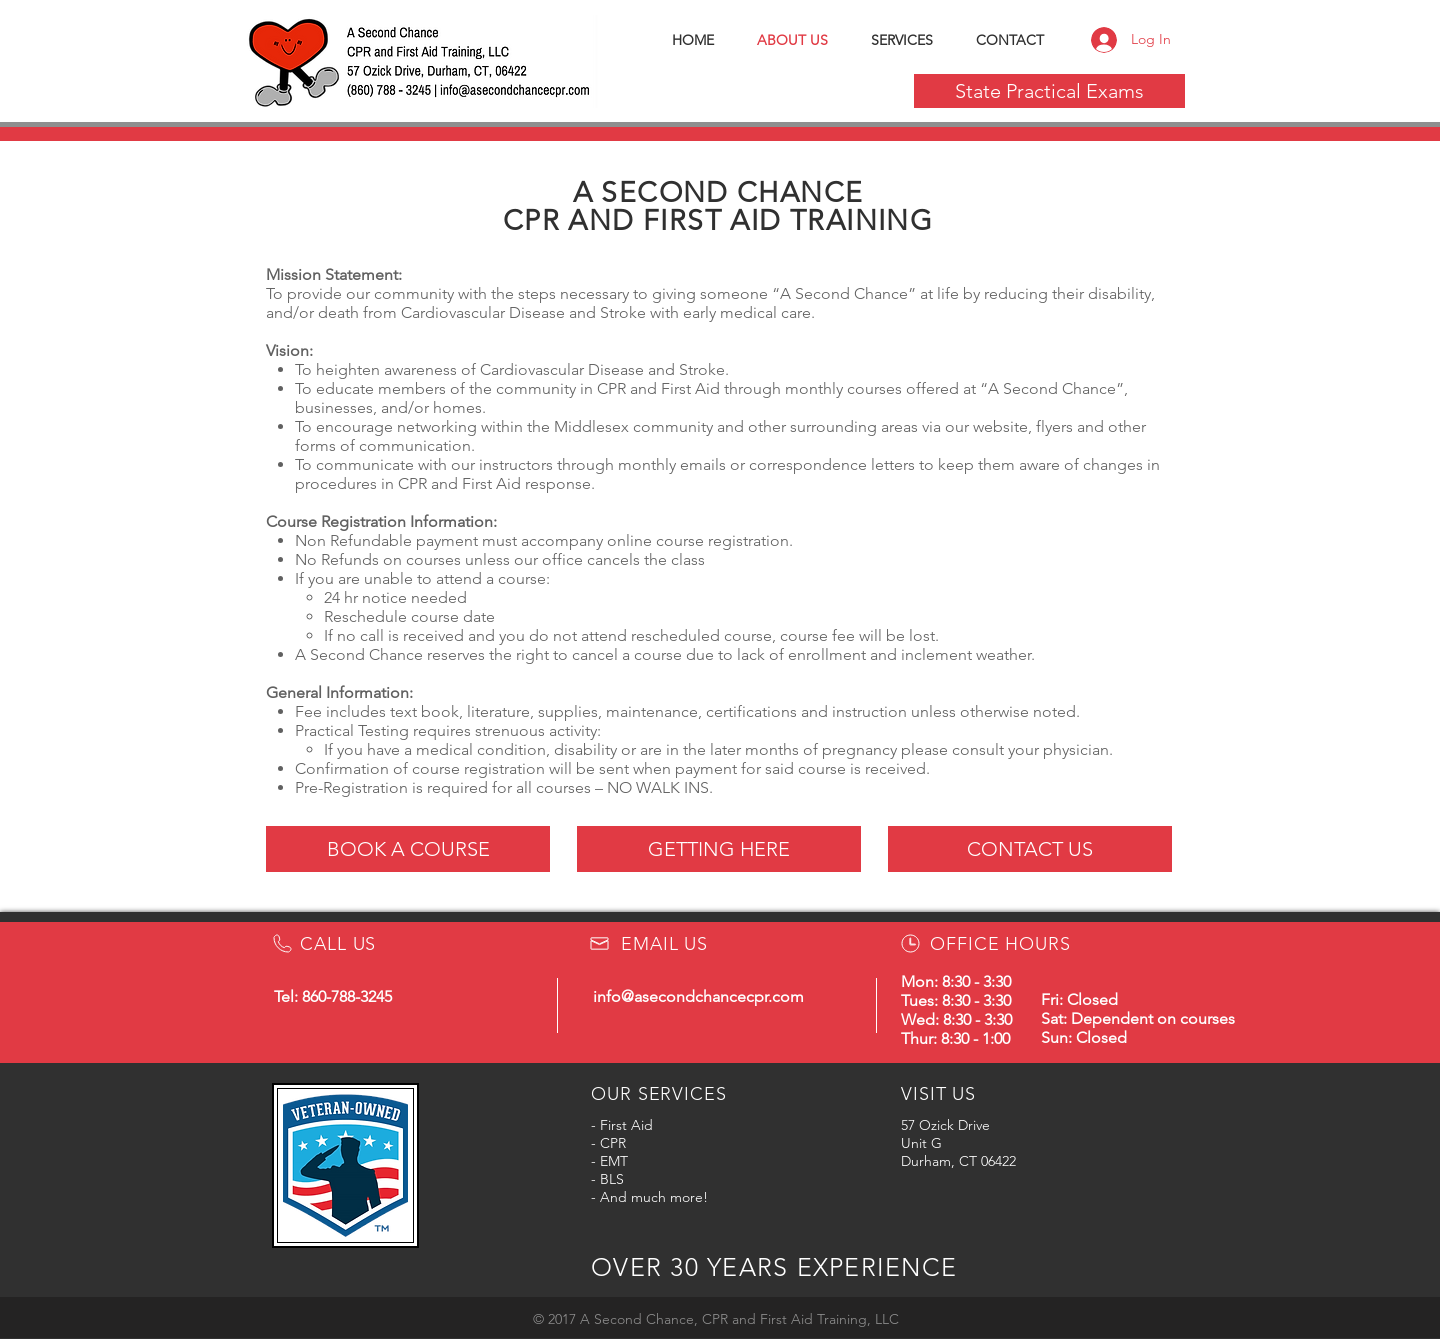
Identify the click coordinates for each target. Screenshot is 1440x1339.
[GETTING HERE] (719, 849)
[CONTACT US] (1030, 849)
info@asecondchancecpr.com (698, 996)
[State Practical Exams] (1049, 91)
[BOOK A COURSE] (408, 849)
